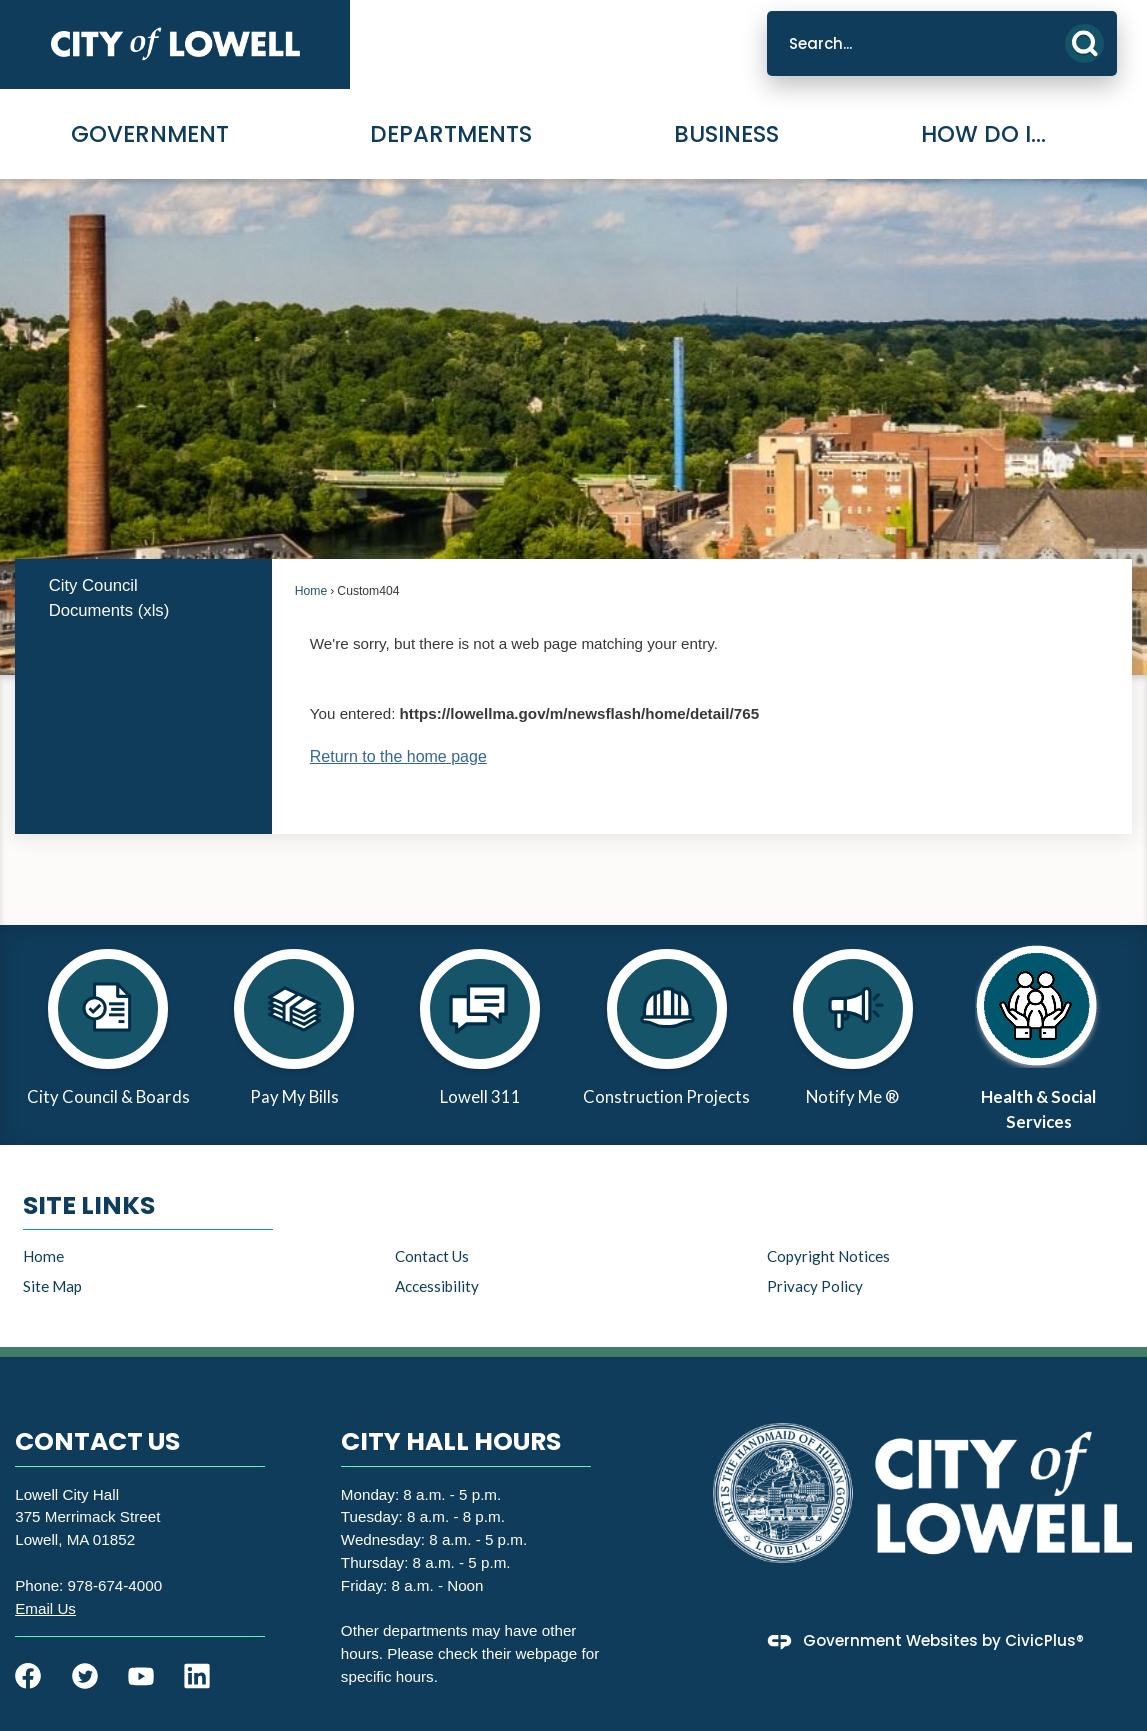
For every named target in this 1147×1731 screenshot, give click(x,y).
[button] (1084, 43)
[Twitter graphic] (85, 1676)
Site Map (52, 1286)
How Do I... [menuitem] (983, 134)
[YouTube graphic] (141, 1676)
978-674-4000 (115, 1585)
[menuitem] (143, 598)
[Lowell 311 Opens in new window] (480, 1035)
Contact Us (432, 1256)
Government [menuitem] (150, 134)
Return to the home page (398, 756)
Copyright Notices (828, 1256)
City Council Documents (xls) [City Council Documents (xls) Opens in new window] (109, 598)
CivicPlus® (1044, 1640)
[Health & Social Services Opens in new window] (1039, 1035)
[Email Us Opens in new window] (45, 1608)
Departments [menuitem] (451, 134)
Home (311, 591)
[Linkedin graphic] (197, 1676)
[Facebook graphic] (28, 1676)
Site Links (89, 1205)
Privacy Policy (815, 1286)
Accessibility (437, 1286)
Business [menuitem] (726, 134)
